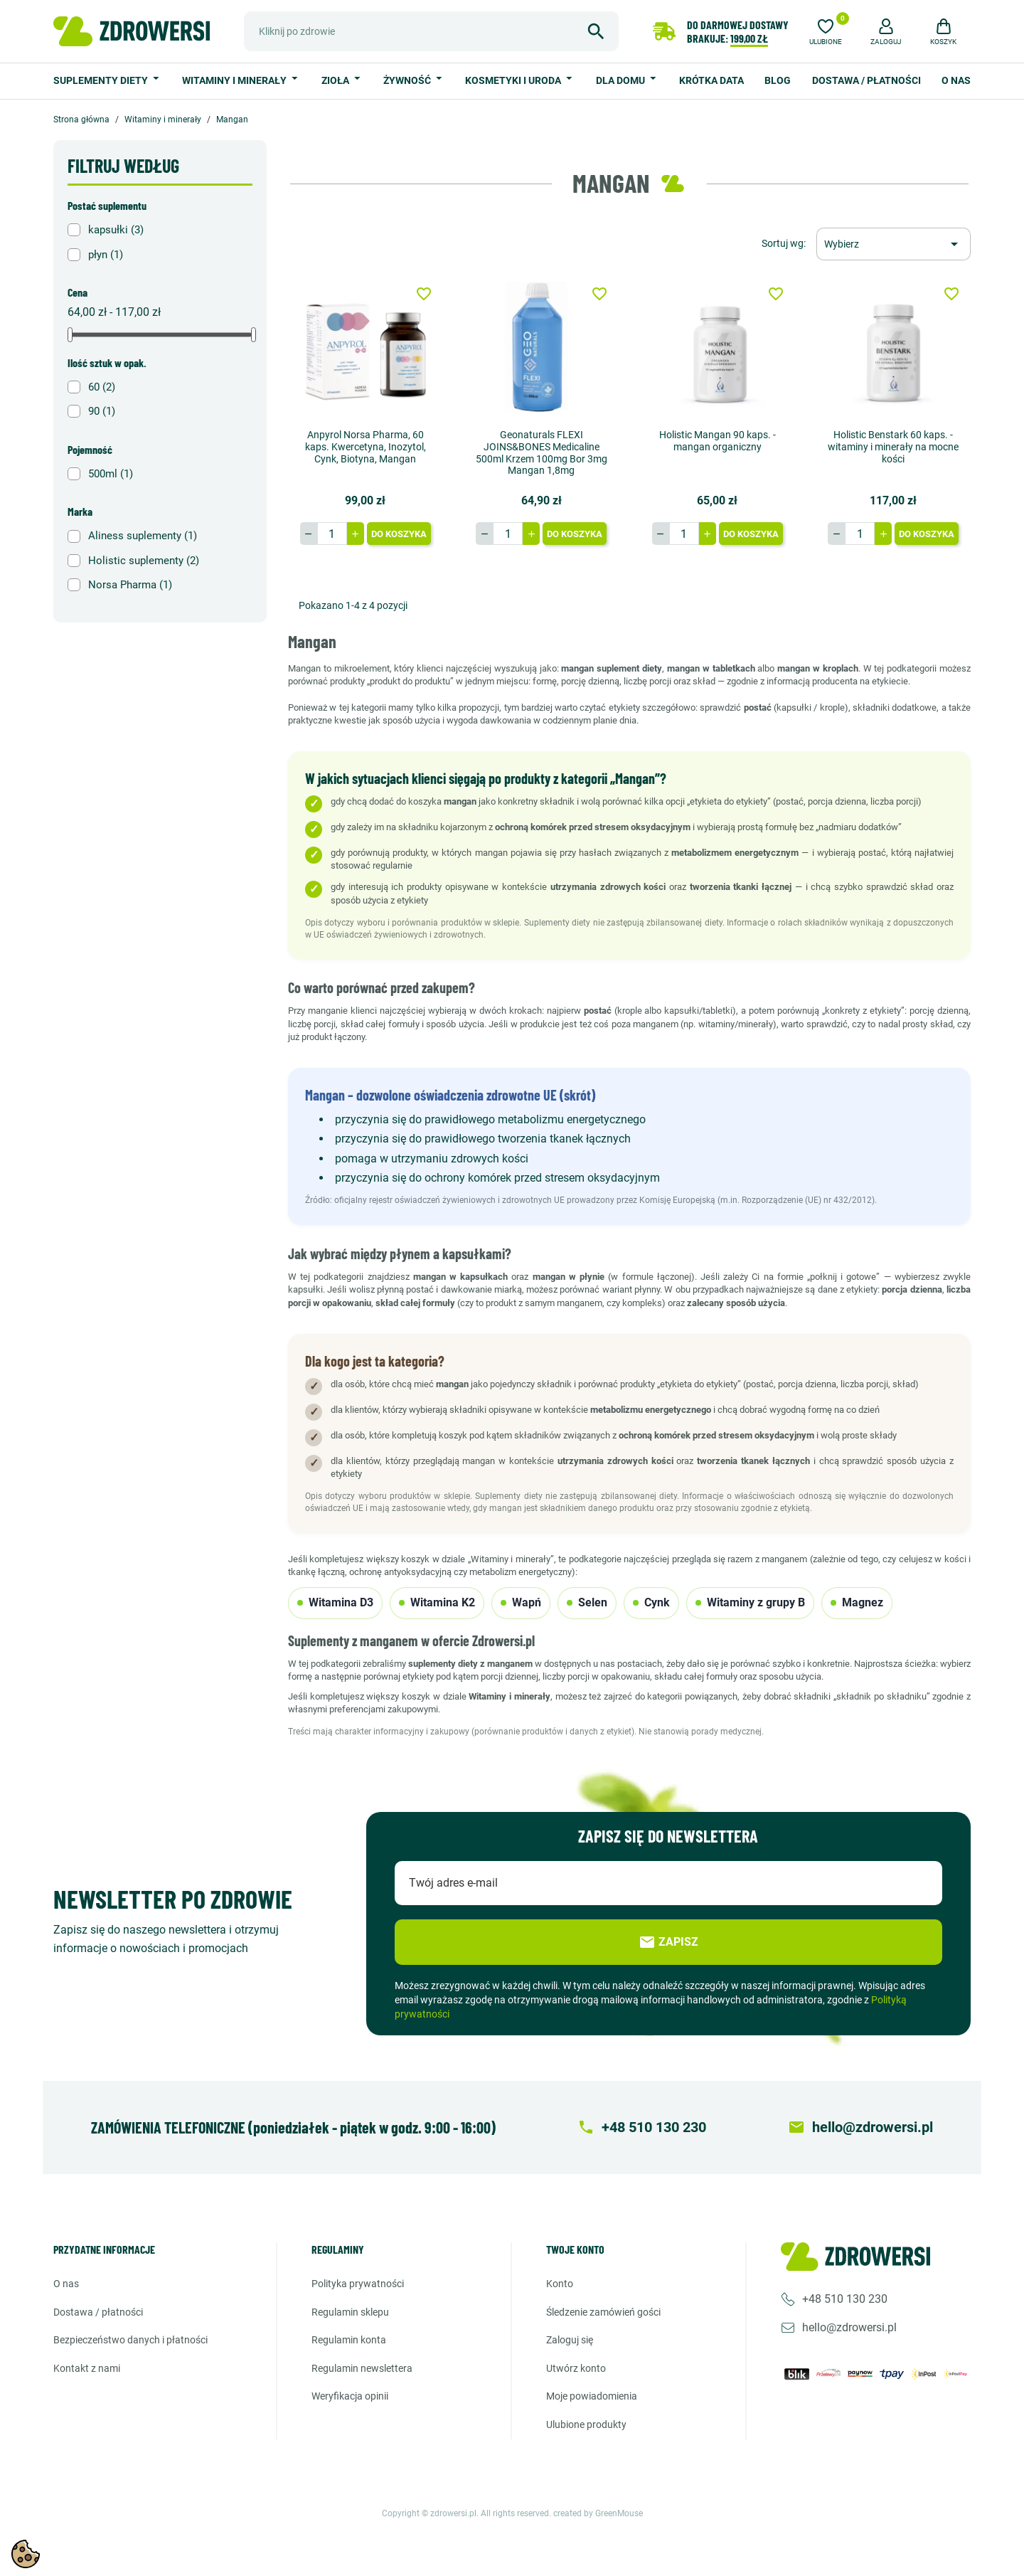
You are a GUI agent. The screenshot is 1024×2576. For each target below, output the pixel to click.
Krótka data (711, 80)
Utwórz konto (576, 2368)
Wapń (521, 1602)
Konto (559, 2283)
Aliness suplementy (142, 535)
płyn (105, 254)
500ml (110, 473)
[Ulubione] (825, 30)
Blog (777, 80)
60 (101, 387)
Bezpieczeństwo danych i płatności (130, 2340)
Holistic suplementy (143, 560)
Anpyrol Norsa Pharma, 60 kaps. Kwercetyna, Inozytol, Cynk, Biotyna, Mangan (365, 447)
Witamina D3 (335, 1602)
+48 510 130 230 (844, 2299)
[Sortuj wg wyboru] (893, 244)
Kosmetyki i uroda (514, 80)
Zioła (336, 80)
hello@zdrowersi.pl (849, 2327)
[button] (886, 30)
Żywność (408, 80)
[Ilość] (332, 533)
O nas (956, 80)
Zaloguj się (569, 2340)
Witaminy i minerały (235, 80)
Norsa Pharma (130, 584)
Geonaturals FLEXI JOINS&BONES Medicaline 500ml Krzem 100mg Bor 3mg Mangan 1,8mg (541, 452)
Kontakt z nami (86, 2368)
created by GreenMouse (598, 2513)
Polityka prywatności (357, 2283)
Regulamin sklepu (350, 2312)
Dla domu (621, 80)
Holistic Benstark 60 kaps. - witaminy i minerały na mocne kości (893, 447)
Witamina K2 (437, 1602)
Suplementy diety (101, 80)
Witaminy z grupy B (750, 1602)
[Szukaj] (431, 31)
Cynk (651, 1602)
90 (101, 411)
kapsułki (116, 229)
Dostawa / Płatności (866, 80)
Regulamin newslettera (361, 2368)
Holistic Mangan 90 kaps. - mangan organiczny (717, 440)
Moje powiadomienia (591, 2396)
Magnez (857, 1602)
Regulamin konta (348, 2340)
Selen (587, 1602)
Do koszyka (399, 534)
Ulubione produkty (586, 2424)
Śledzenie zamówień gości (603, 2312)
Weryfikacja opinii (349, 2396)
